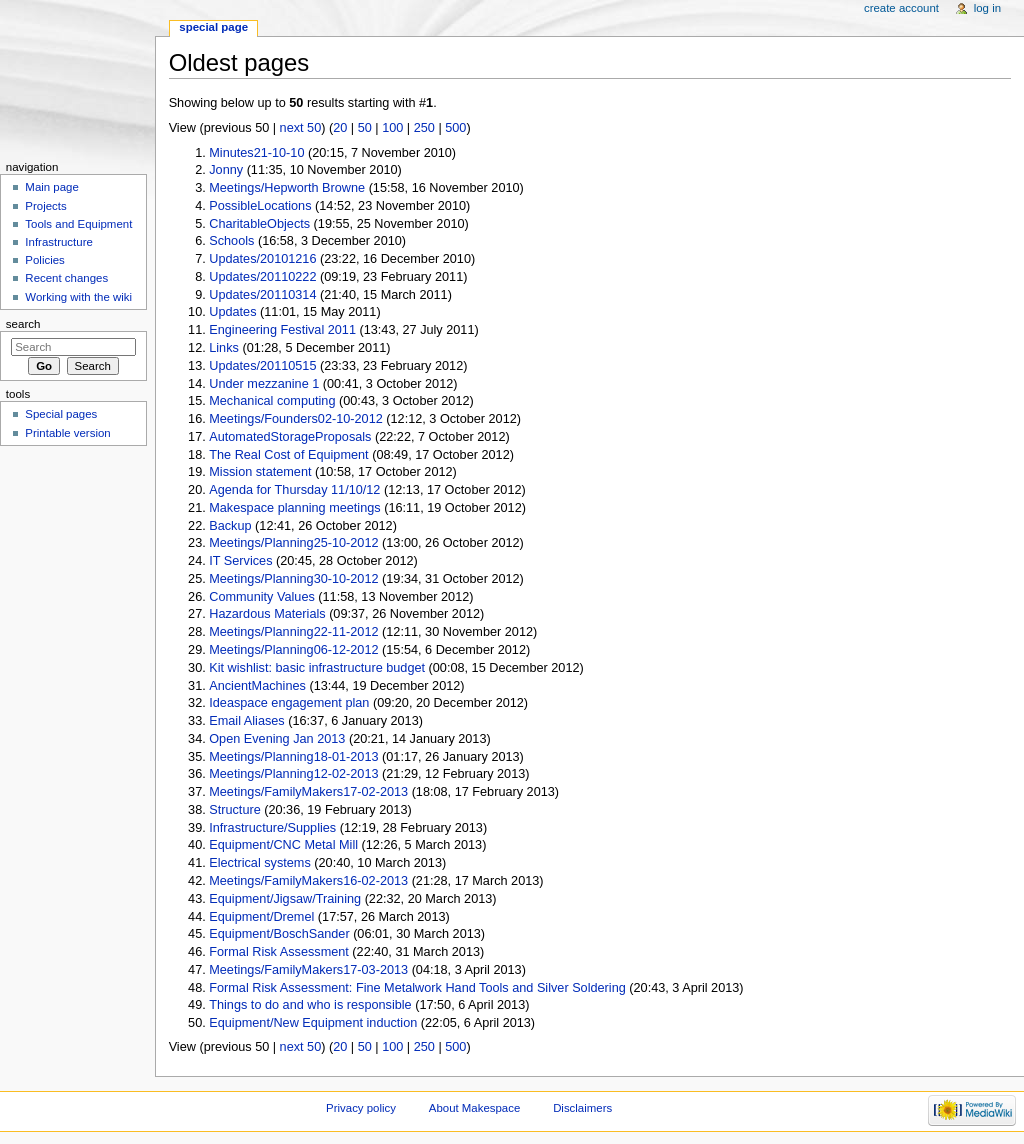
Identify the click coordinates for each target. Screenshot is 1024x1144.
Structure (234, 810)
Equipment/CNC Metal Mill (283, 845)
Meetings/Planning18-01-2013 (293, 757)
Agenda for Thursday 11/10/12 (294, 490)
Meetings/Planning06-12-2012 (293, 650)
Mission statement (260, 472)
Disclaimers (582, 1108)
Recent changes (66, 278)
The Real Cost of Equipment (288, 455)
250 (424, 128)
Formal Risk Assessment (279, 952)
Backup (230, 526)
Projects (45, 206)
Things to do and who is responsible (310, 1005)
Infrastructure (58, 242)
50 (365, 128)
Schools (231, 241)
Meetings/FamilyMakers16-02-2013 (308, 881)
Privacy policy (361, 1108)
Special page (213, 27)
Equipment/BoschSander (279, 934)
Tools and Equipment (78, 224)
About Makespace (474, 1108)
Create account (901, 8)
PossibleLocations (260, 206)
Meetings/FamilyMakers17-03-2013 (308, 970)
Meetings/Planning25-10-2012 (293, 543)
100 (392, 128)
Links (224, 348)
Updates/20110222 (262, 277)
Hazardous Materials (267, 614)
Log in (987, 8)
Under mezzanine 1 (264, 384)
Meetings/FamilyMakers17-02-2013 (308, 792)
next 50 (301, 128)
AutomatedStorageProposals (290, 437)
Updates (232, 312)
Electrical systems (260, 863)
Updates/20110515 (262, 366)
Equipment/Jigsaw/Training (285, 899)
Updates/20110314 (262, 295)
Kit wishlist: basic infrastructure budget (317, 668)
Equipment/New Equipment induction (313, 1023)
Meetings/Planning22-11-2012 (293, 632)
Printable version (67, 433)
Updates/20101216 (262, 259)
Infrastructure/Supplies (272, 828)
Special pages (61, 414)
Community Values (262, 597)
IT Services (240, 561)
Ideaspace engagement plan (289, 703)
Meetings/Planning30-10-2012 (293, 579)
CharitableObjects (259, 224)
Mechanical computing (272, 401)
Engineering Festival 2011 (282, 330)
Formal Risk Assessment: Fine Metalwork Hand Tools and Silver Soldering (417, 988)
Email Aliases (246, 721)
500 (455, 128)
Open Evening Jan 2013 (277, 739)
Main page (52, 187)
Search (23, 324)
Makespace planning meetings (294, 508)
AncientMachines (257, 686)
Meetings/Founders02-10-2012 (296, 419)
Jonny (226, 170)
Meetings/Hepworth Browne (287, 188)
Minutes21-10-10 (256, 153)
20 (340, 128)
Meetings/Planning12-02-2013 (293, 774)
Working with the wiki (78, 297)
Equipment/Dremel (261, 917)
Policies (44, 260)
